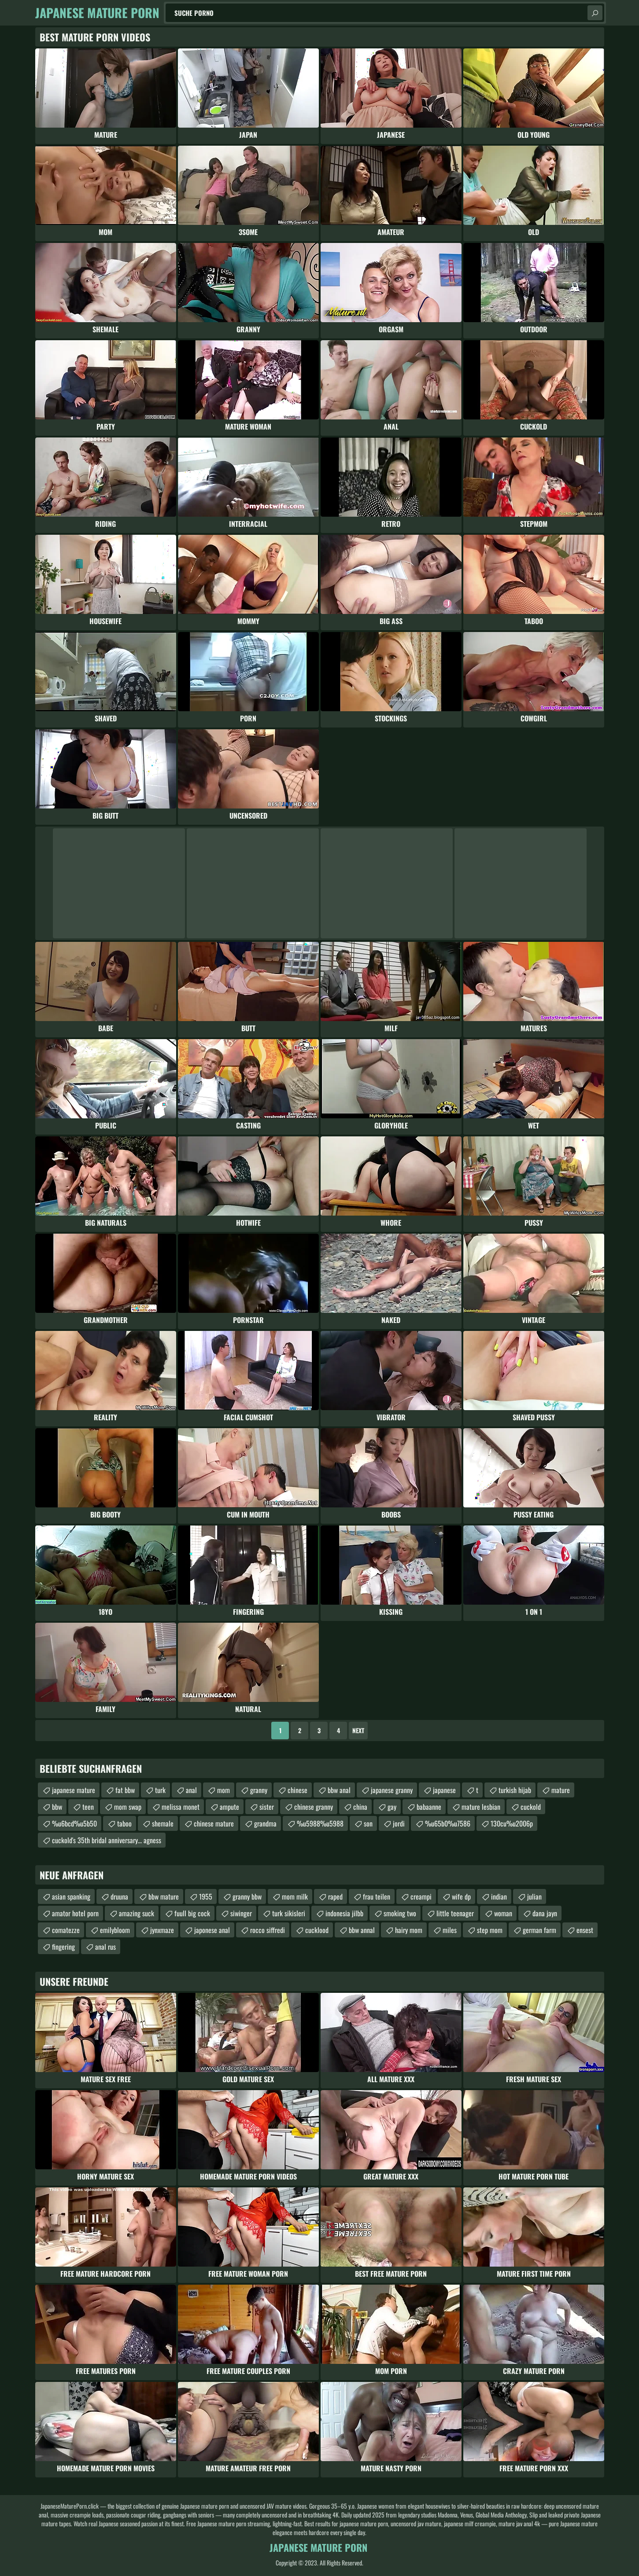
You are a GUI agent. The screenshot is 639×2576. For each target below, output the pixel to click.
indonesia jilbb (344, 1913)
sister (266, 1806)
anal (191, 1790)
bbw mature (163, 1896)
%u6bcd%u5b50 (74, 1823)
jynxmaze (162, 1930)
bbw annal (362, 1930)
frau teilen (376, 1896)
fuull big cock (192, 1913)
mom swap (127, 1806)
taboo (124, 1823)
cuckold (531, 1806)
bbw (57, 1806)
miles (450, 1930)
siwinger (241, 1913)
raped (335, 1896)
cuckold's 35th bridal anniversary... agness (106, 1840)
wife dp (461, 1896)
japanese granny (392, 1790)
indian (499, 1896)
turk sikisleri (288, 1913)
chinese (297, 1790)
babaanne (429, 1806)
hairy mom (408, 1930)
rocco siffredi (267, 1930)
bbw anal (339, 1790)
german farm (539, 1930)
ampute (229, 1806)
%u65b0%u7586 (447, 1823)
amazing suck (136, 1913)
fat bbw (125, 1790)
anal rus (105, 1946)
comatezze (66, 1930)
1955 (205, 1896)
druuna (119, 1896)
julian (534, 1896)
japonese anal (212, 1930)
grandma (265, 1823)
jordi (399, 1823)
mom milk (295, 1896)
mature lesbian (481, 1806)
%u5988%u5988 (320, 1823)
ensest (584, 1930)
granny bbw (247, 1896)
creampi (421, 1896)
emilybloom (115, 1930)
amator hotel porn (75, 1913)
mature (560, 1790)
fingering (63, 1946)
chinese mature (214, 1823)
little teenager (455, 1913)
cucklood (317, 1930)
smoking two (400, 1913)
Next (358, 1730)
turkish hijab (515, 1790)
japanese (444, 1790)
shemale (163, 1823)
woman (503, 1913)
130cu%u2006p (512, 1823)
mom (223, 1790)
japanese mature (73, 1790)
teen (88, 1806)
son (368, 1823)
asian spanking (71, 1896)
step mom (489, 1930)
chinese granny (313, 1806)
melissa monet (180, 1806)
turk (160, 1790)
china (360, 1806)
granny (258, 1790)
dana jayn (544, 1913)
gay (392, 1806)
